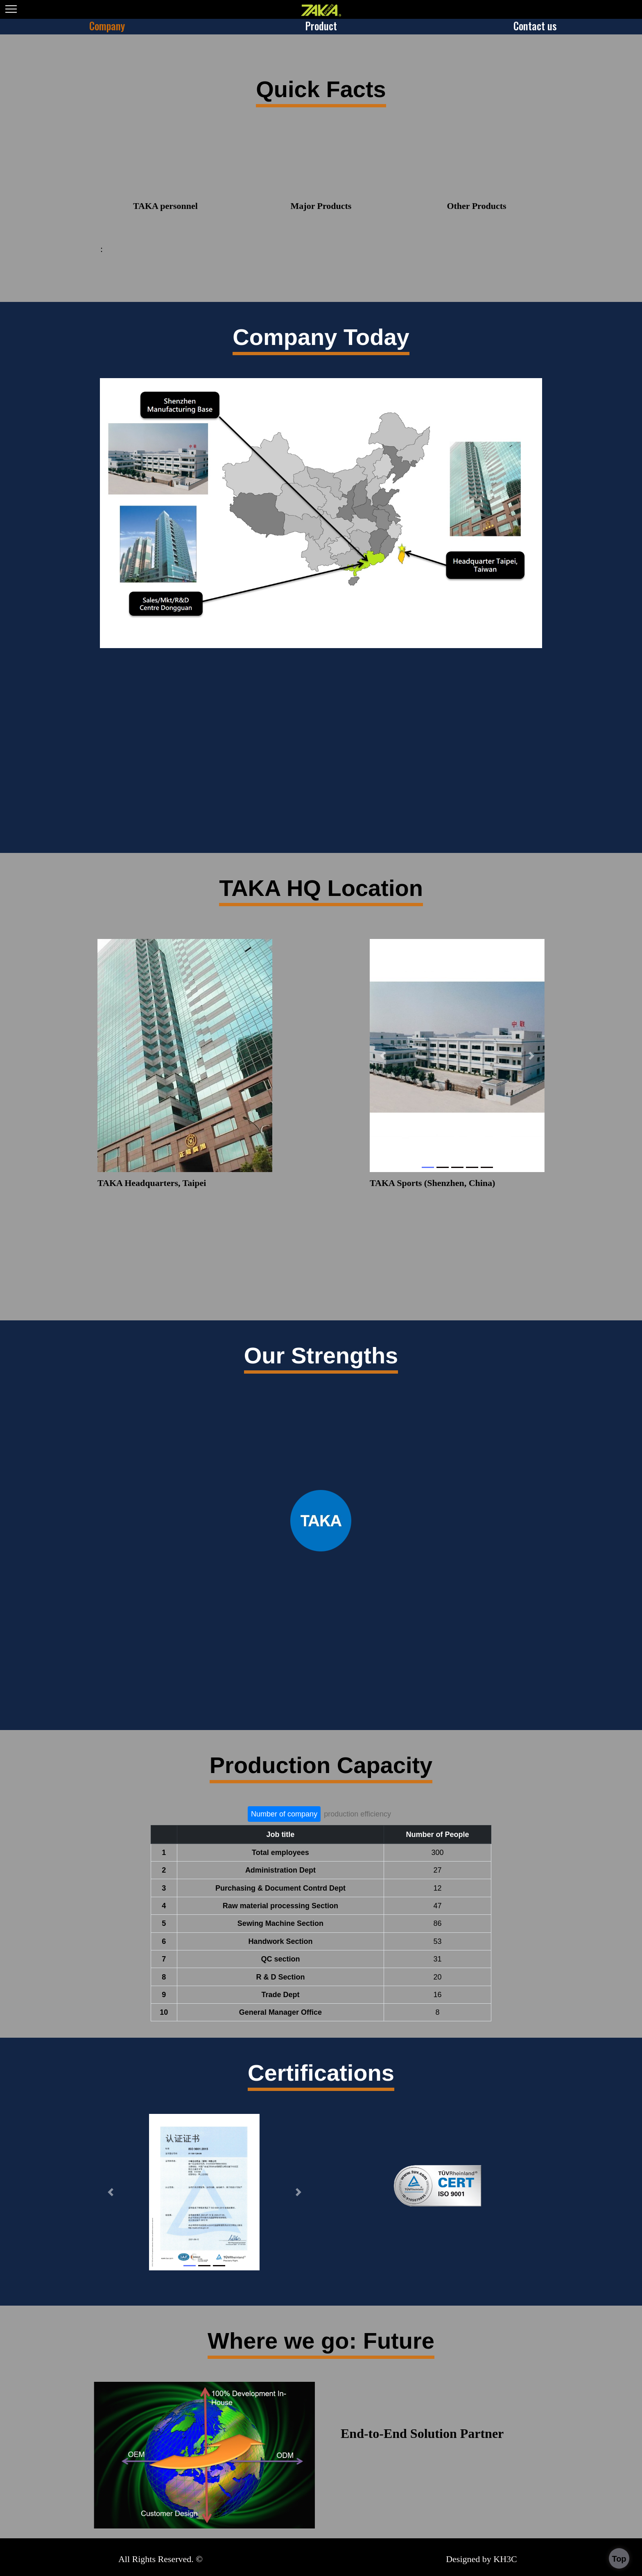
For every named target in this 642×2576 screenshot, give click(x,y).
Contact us (535, 25)
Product (321, 25)
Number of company (284, 1814)
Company (107, 25)
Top (619, 2558)
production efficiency (357, 1814)
